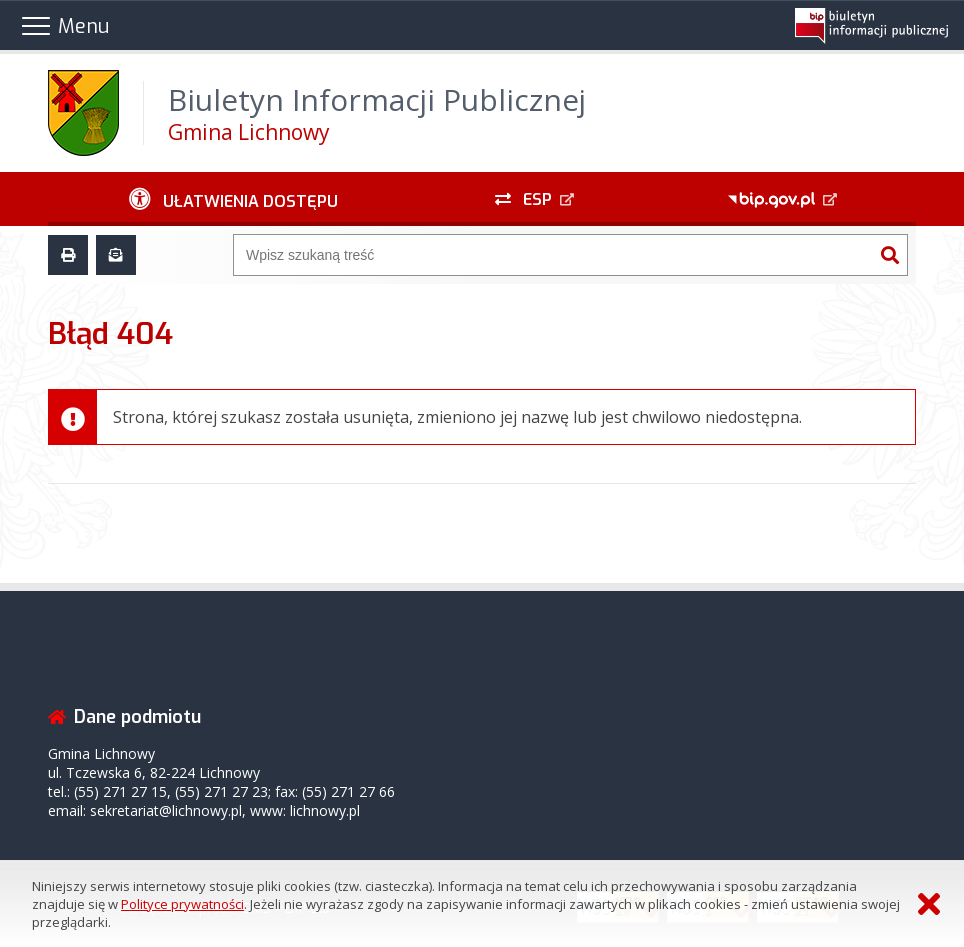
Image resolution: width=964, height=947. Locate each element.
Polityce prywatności (182, 904)
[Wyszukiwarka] (553, 255)
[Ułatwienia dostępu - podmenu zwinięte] (233, 199)
